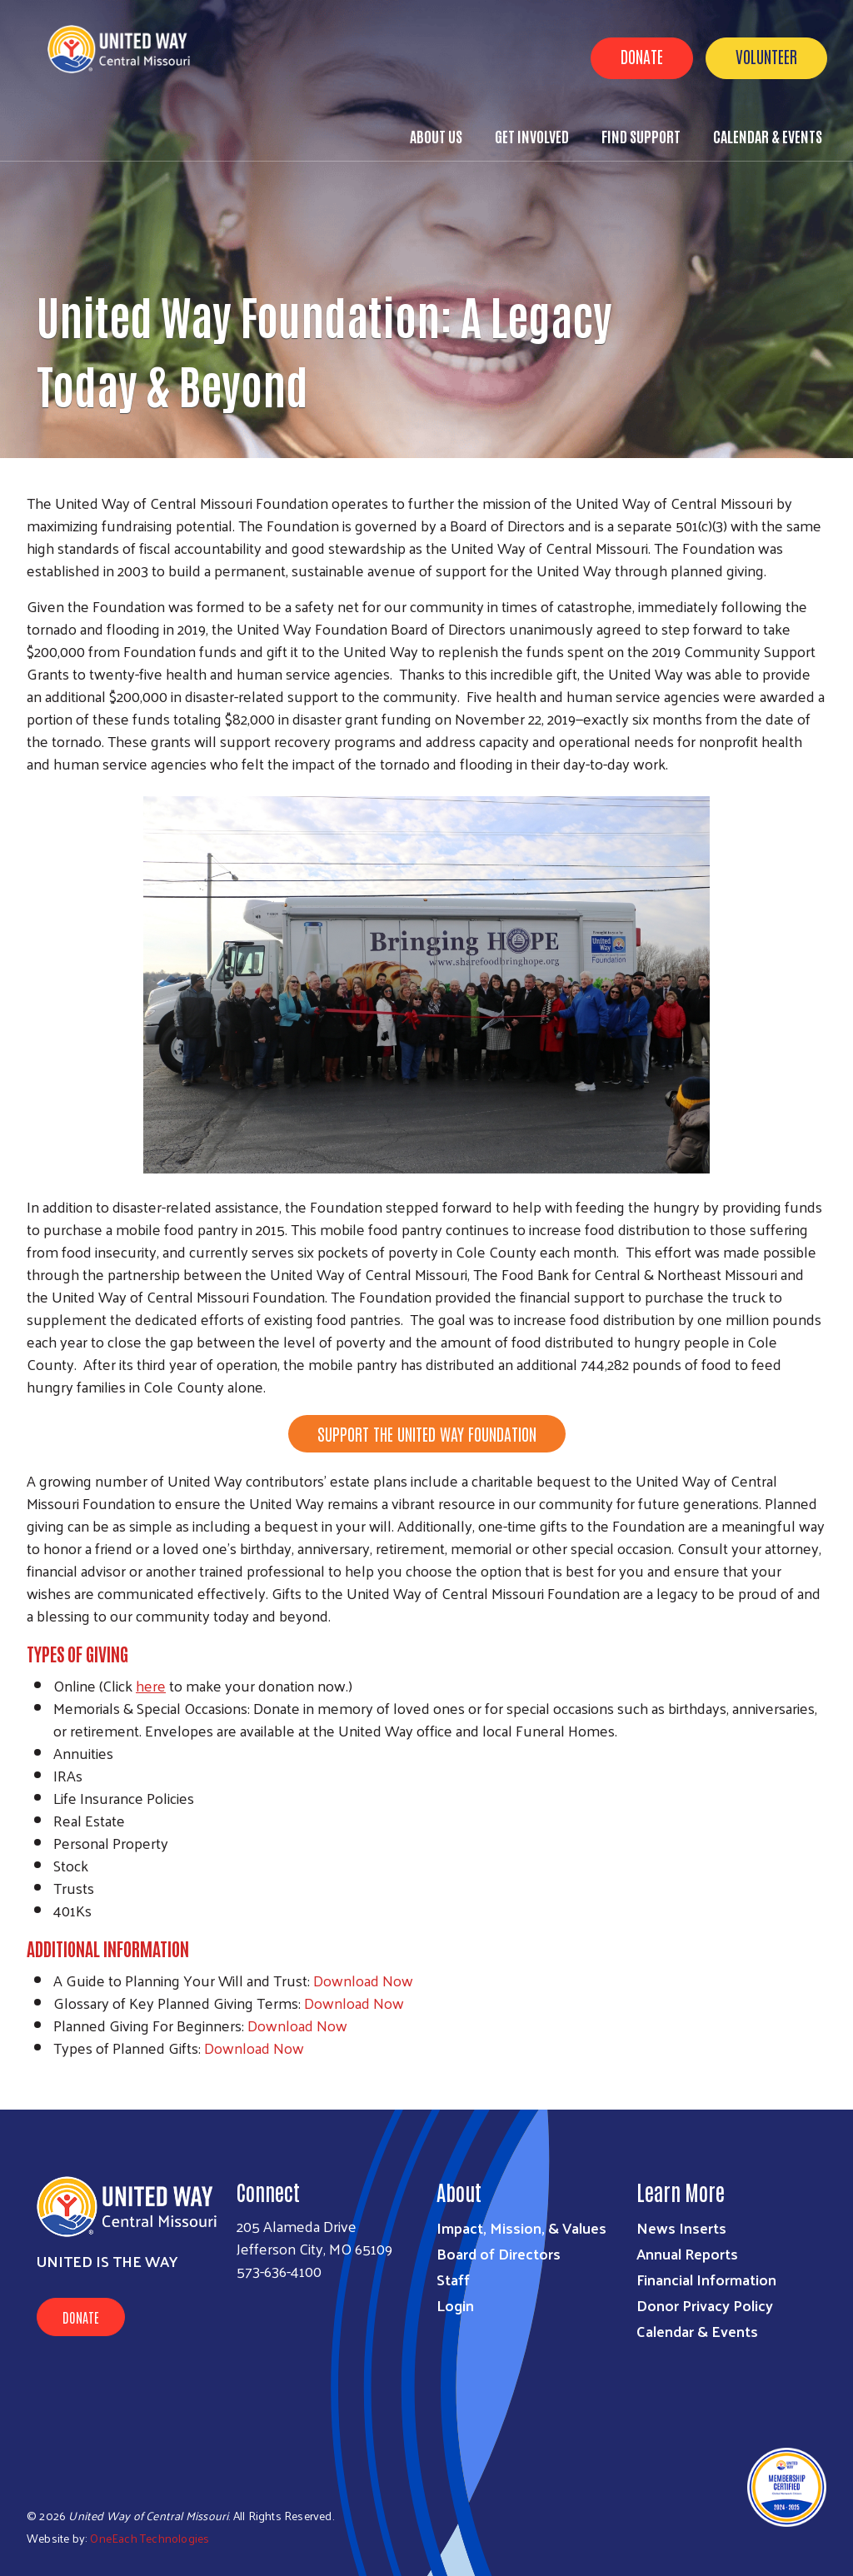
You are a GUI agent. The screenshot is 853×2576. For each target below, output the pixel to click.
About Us (436, 136)
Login (455, 2305)
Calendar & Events (767, 136)
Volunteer (766, 56)
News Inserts (681, 2227)
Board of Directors (498, 2253)
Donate (642, 56)
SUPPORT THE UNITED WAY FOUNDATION (426, 1433)
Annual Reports (687, 2253)
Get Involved (532, 136)
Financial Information (706, 2279)
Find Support (641, 136)
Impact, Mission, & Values (521, 2227)
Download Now (363, 1980)
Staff (453, 2279)
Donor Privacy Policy (704, 2305)
